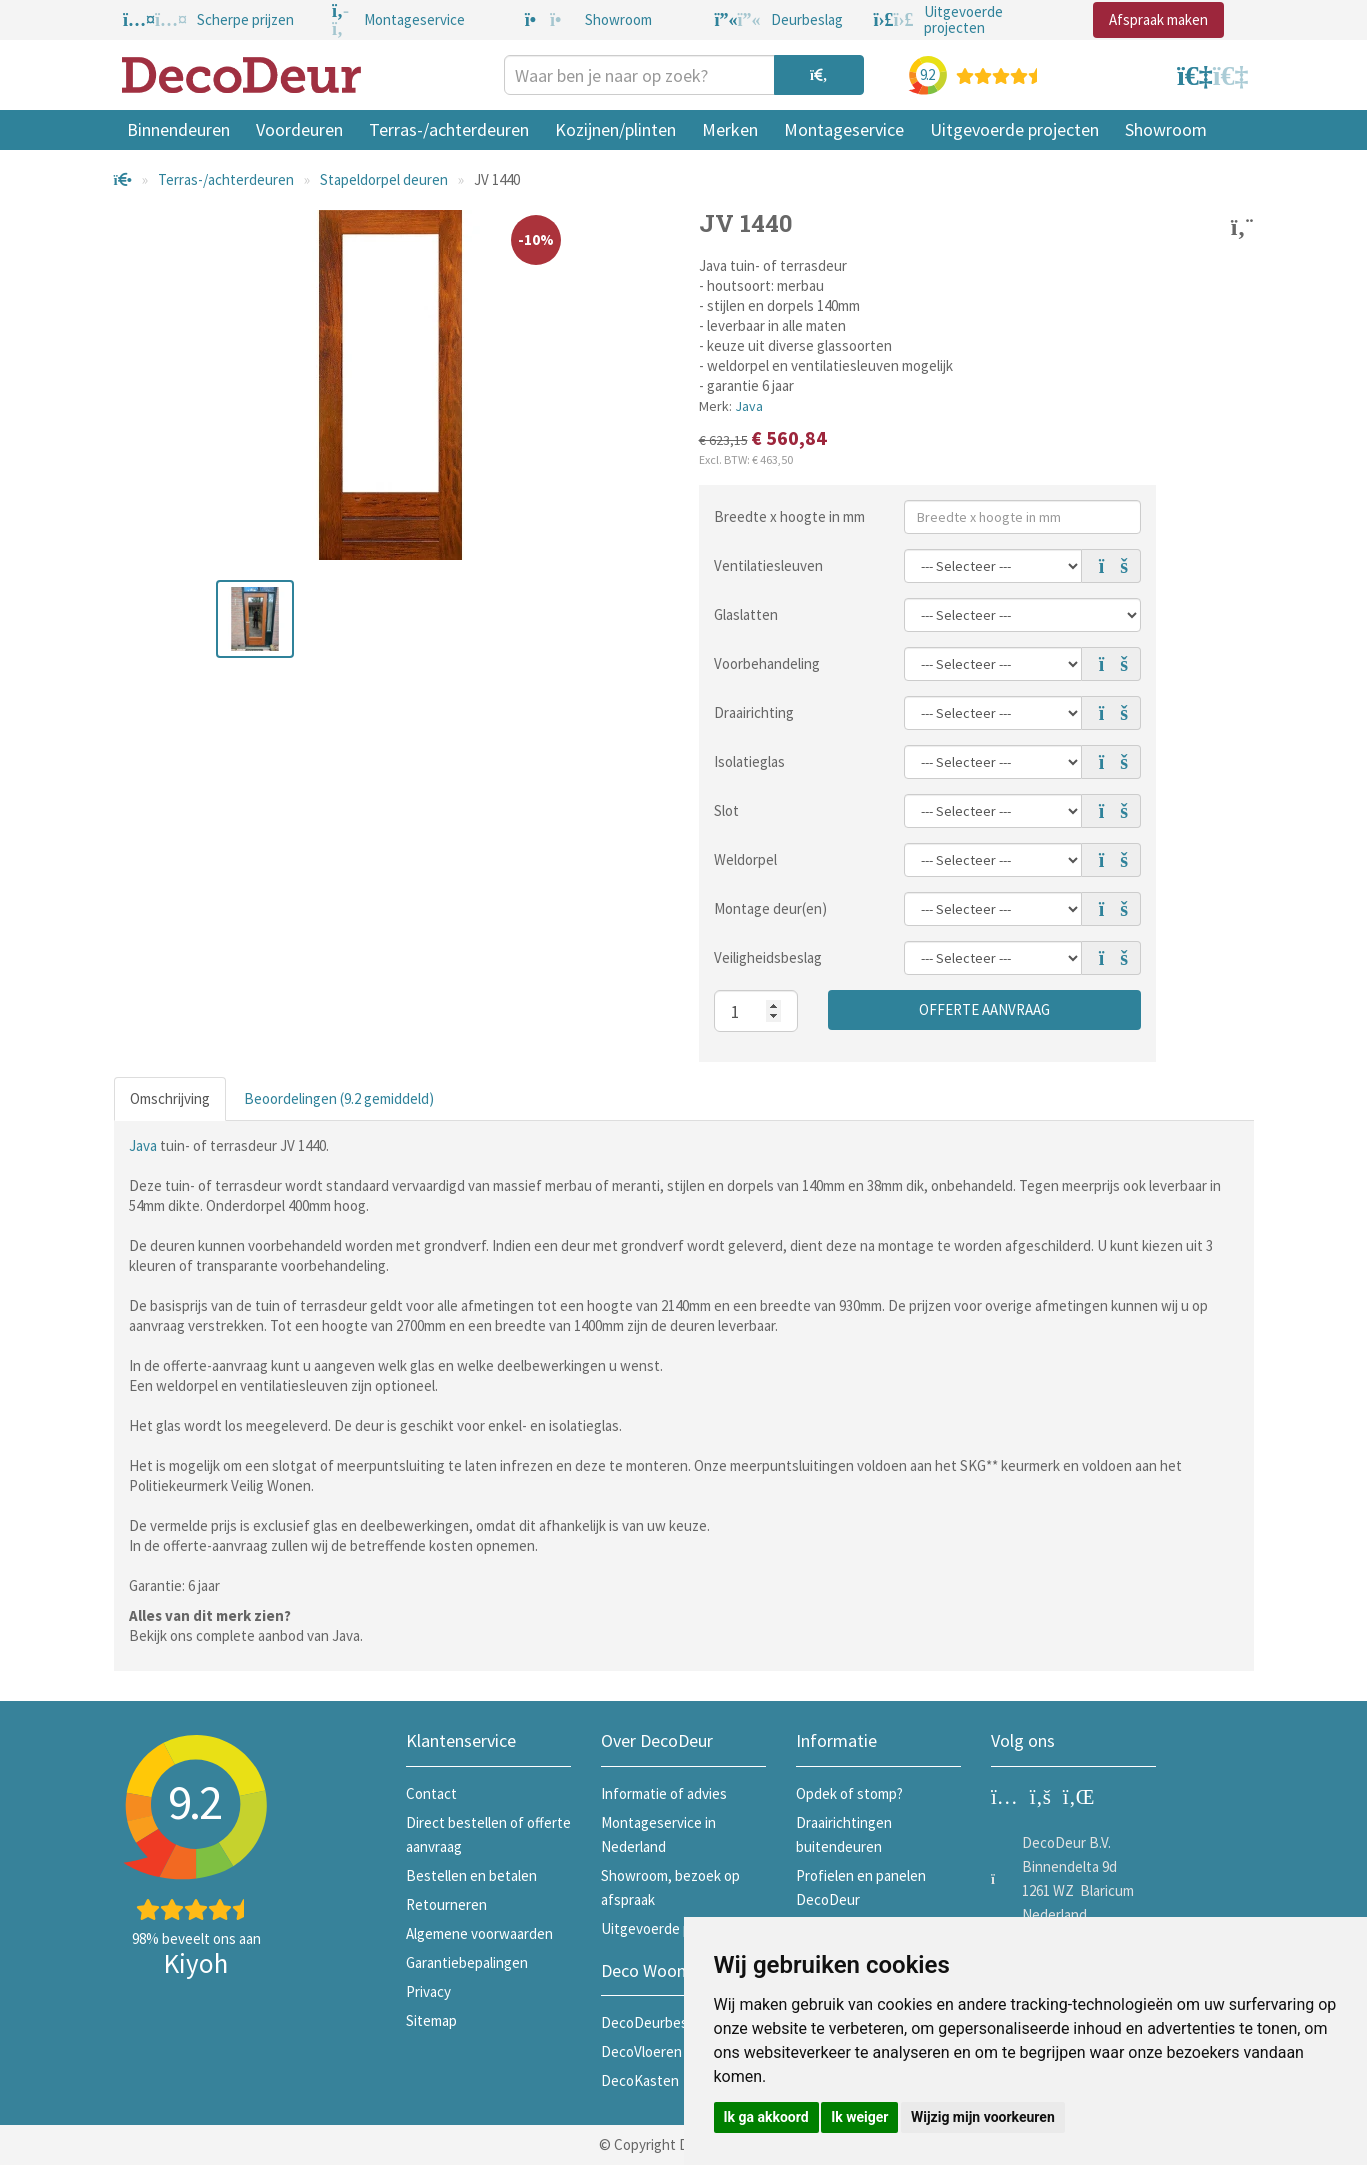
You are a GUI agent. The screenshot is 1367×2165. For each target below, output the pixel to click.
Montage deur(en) (770, 908)
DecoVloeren (641, 2051)
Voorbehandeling (767, 663)
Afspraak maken (1158, 19)
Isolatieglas (749, 761)
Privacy (428, 1991)
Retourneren (446, 1904)
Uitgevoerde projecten (1014, 129)
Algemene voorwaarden (479, 1933)
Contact (431, 1793)
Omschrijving (170, 1098)
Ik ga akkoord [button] (766, 2117)
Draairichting (754, 712)
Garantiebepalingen (467, 1962)
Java (749, 406)
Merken (730, 129)
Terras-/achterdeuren (449, 129)
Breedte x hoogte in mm (789, 516)
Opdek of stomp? (849, 1793)
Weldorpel (745, 859)
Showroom (1166, 129)
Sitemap (431, 2020)
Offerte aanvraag (984, 1009)
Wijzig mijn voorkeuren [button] (983, 2117)
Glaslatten (746, 614)
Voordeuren (299, 129)
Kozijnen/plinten (615, 129)
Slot (726, 810)
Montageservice (844, 129)
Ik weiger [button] (859, 2117)
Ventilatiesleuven (768, 565)
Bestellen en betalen (471, 1875)
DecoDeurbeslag (653, 2022)
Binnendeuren (178, 129)
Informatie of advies (664, 1793)
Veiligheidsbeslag (768, 957)
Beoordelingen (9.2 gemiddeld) (339, 1098)
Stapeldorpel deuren (384, 179)
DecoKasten (640, 2080)
